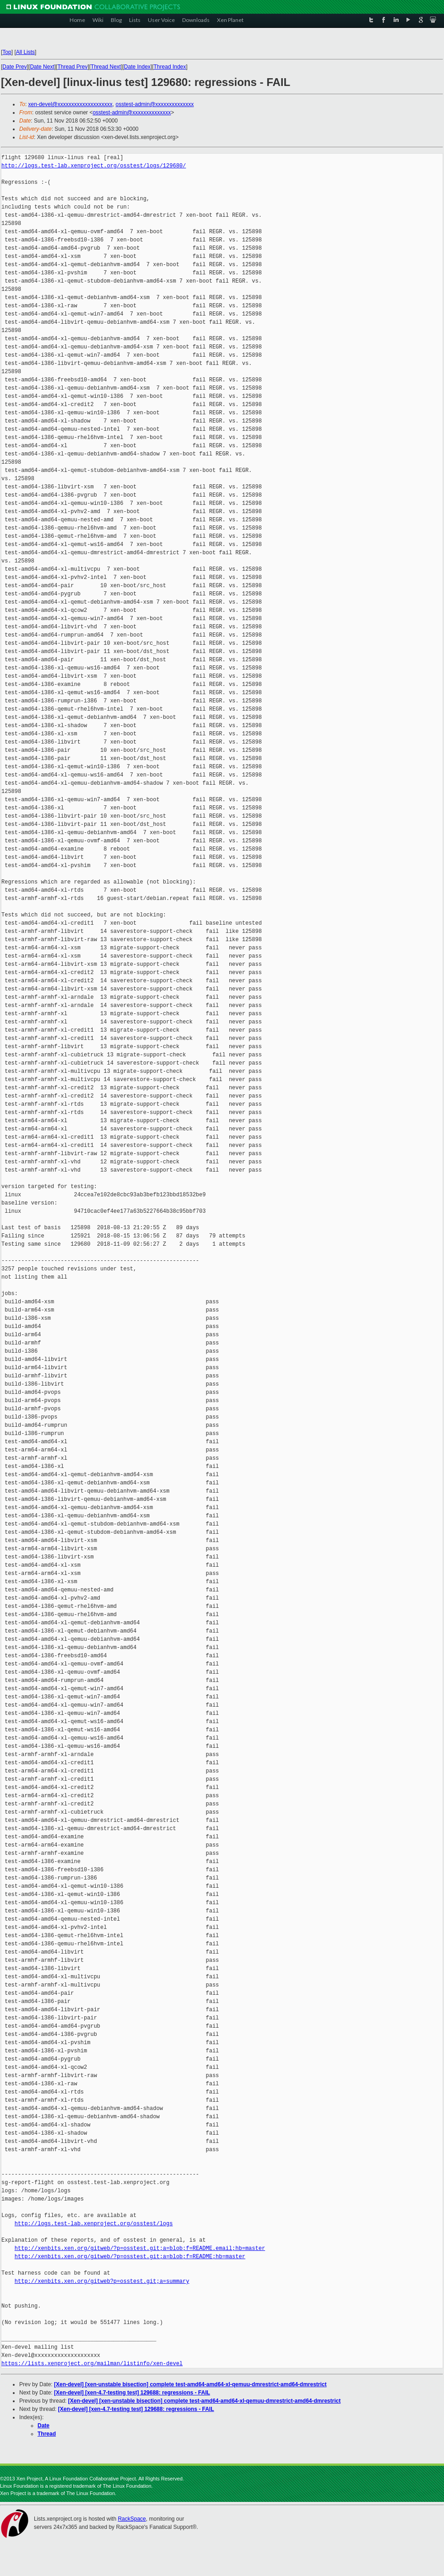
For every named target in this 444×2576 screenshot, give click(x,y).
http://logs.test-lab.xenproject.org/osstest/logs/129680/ (93, 166)
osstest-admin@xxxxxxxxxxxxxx (154, 104)
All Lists (25, 52)
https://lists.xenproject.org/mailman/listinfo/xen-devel (92, 2363)
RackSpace (132, 2519)
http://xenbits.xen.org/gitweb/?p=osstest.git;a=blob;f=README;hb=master (130, 2256)
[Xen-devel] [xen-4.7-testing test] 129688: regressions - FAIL (132, 2392)
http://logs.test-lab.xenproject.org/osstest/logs (94, 2224)
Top (6, 52)
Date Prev (14, 67)
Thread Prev (72, 67)
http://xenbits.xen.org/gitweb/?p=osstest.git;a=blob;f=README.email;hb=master (140, 2248)
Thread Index (170, 67)
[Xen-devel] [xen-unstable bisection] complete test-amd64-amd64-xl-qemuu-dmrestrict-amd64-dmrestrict (190, 2384)
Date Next (42, 67)
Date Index (137, 67)
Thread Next (106, 67)
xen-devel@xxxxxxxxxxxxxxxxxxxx (70, 104)
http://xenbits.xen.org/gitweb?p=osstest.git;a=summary (102, 2281)
